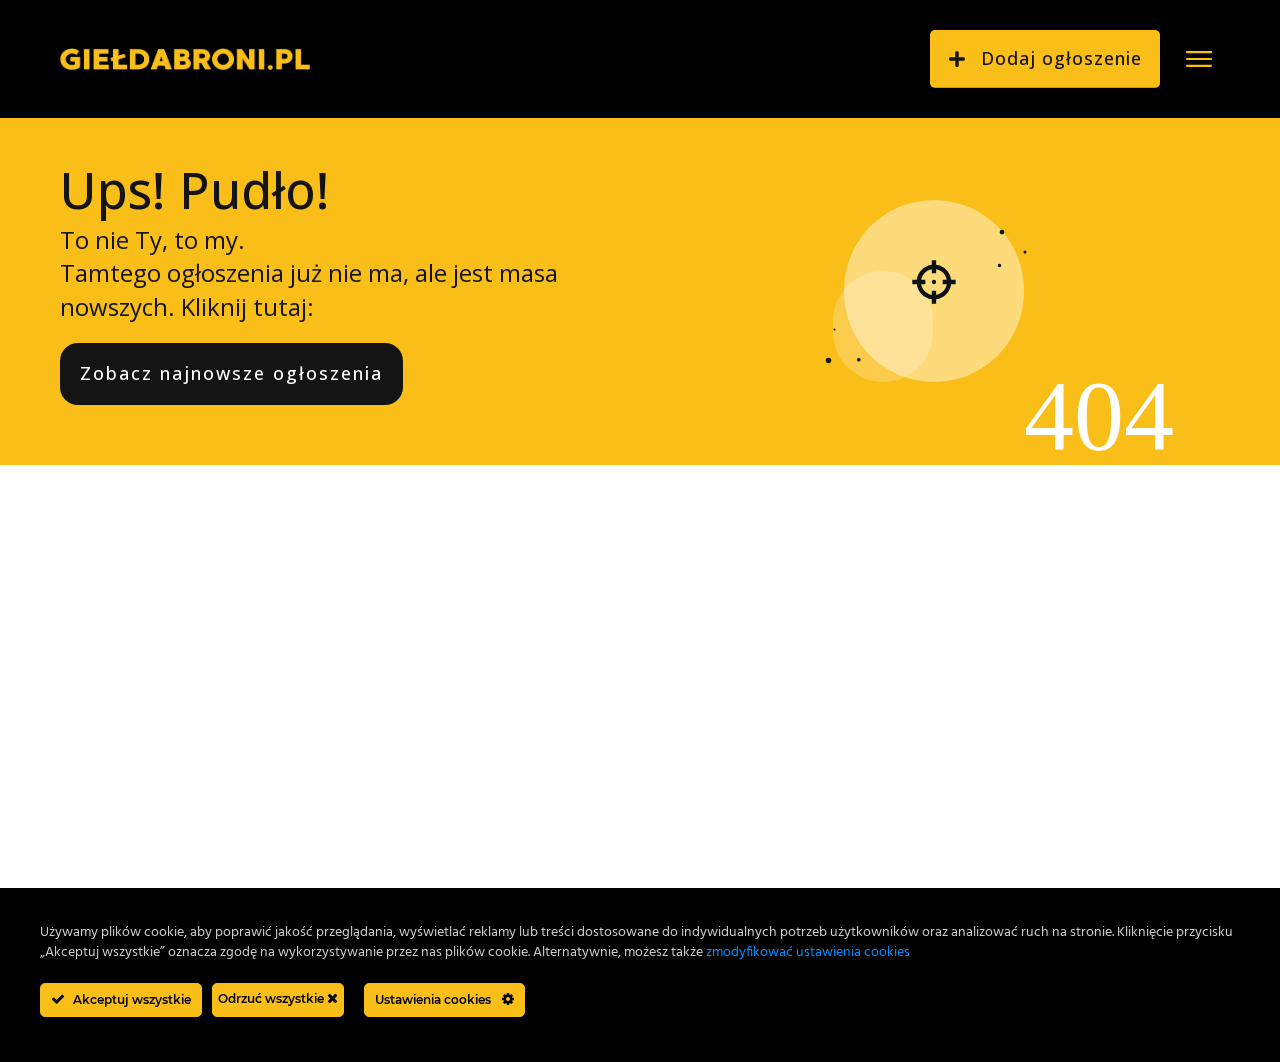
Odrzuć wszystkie (278, 998)
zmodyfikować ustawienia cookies (808, 952)
